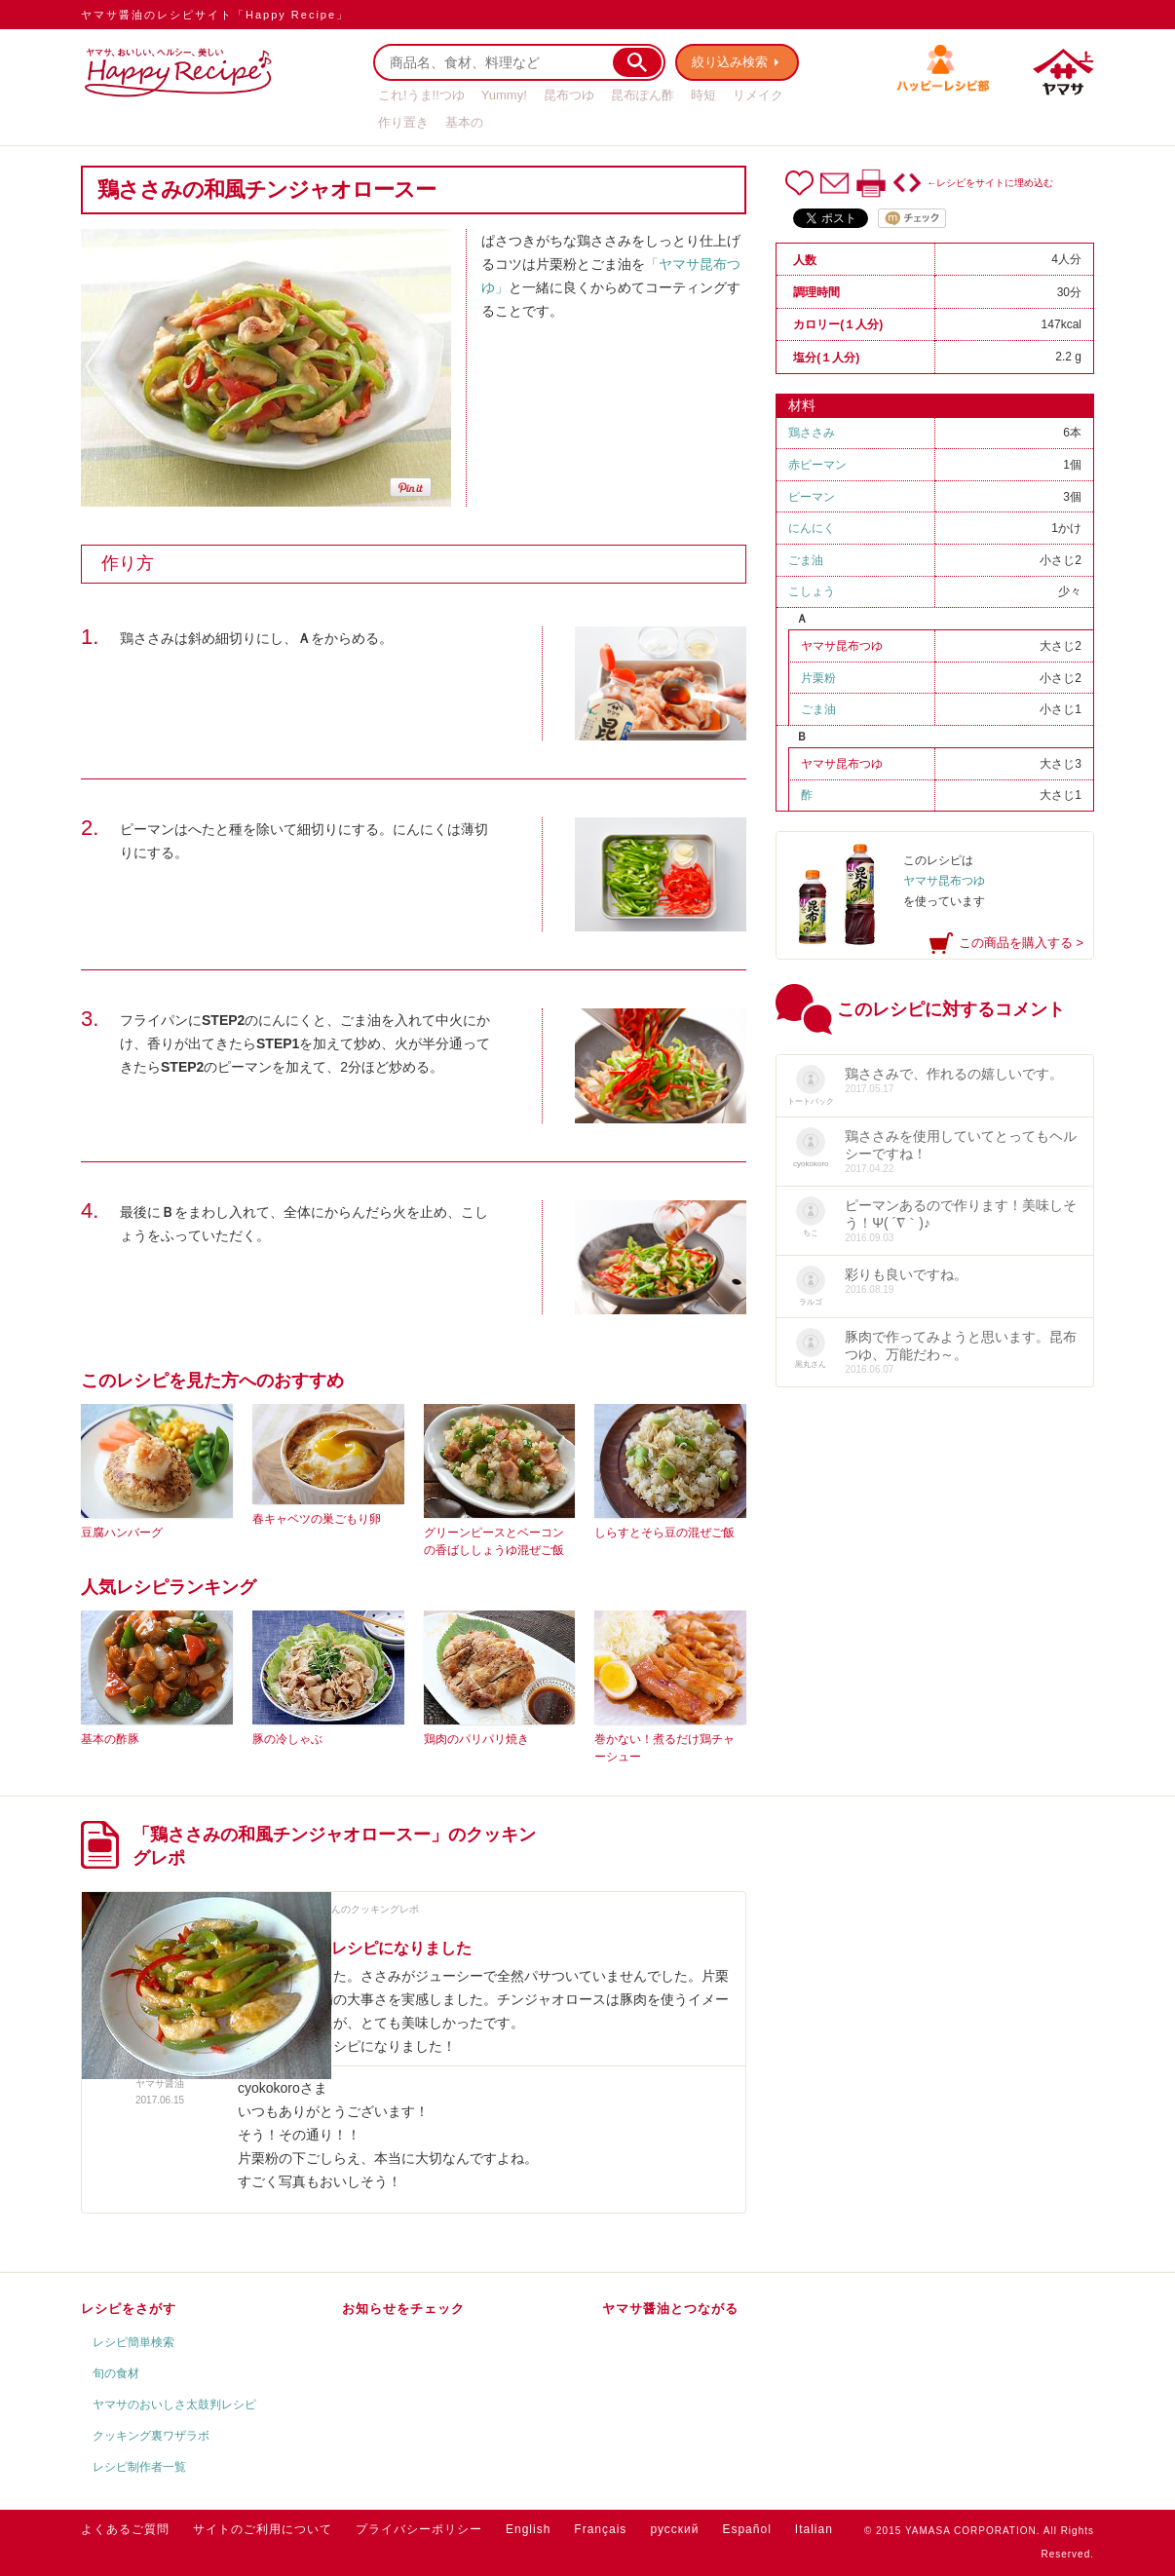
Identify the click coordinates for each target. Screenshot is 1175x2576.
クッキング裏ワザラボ (151, 2436)
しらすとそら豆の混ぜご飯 (664, 1532)
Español (746, 2529)
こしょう (811, 591)
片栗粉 (818, 678)
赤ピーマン (817, 465)
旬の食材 (116, 2373)
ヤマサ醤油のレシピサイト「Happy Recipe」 (215, 14)
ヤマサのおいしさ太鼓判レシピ (174, 2404)
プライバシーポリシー (419, 2529)
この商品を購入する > (1021, 942)
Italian (814, 2529)
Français (600, 2529)
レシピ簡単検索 (133, 2342)
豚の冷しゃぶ (287, 1739)
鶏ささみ (811, 432)
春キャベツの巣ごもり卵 (316, 1519)
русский (674, 2529)
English (528, 2529)
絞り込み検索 (730, 62)
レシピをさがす (128, 2308)
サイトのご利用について (262, 2529)
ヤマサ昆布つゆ (842, 646)
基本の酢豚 (110, 1739)
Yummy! (504, 95)
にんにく (811, 528)
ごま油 (805, 560)
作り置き (403, 122)
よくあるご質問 (125, 2529)
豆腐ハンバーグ (122, 1532)
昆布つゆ (569, 95)
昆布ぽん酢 (642, 95)
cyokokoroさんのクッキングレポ (348, 1909)
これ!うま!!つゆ (421, 95)
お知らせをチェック (403, 2308)
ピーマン (811, 497)
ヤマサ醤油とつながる (670, 2308)
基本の (464, 122)
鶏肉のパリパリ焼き (476, 1739)
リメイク (758, 95)
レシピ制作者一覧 (139, 2467)
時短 (703, 95)
